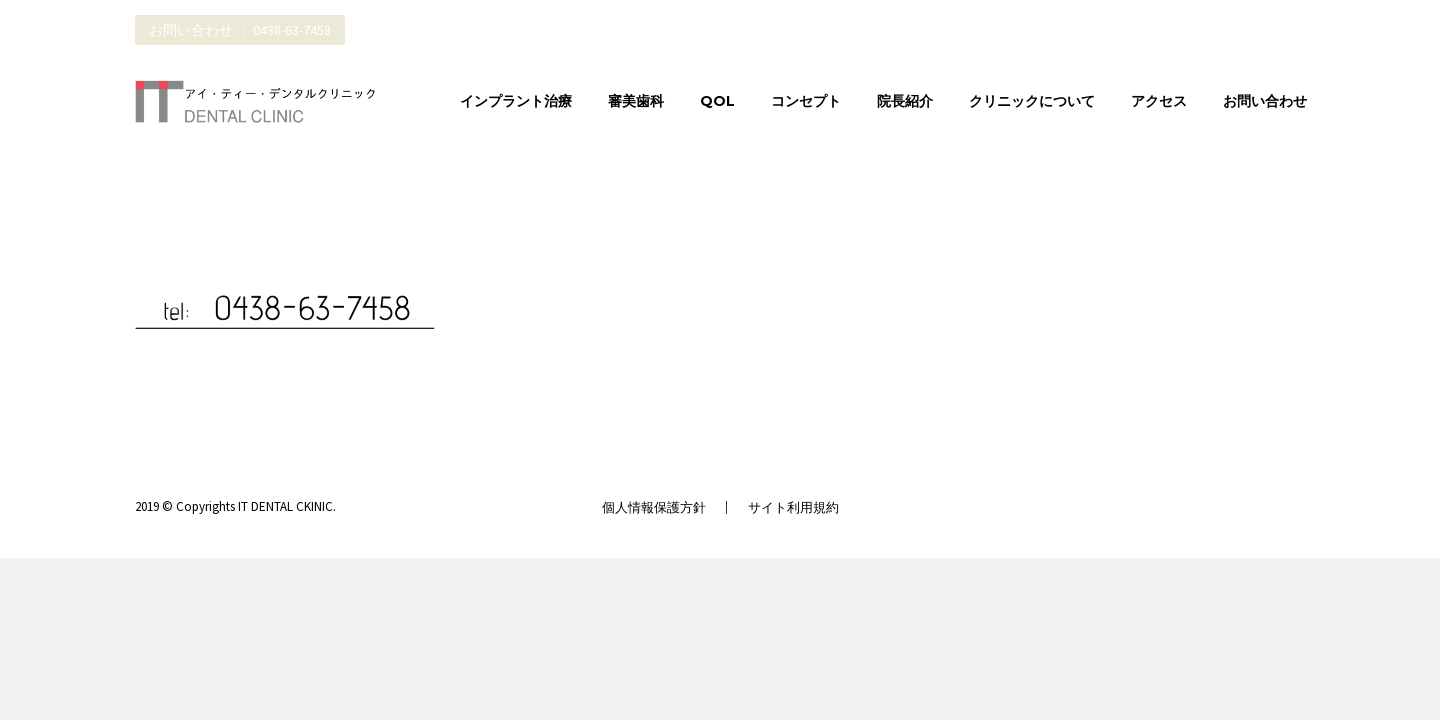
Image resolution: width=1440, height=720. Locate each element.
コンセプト (806, 101)
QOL (717, 101)
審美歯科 (636, 101)
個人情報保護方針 (654, 507)
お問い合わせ (1265, 101)
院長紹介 (905, 101)
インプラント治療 (516, 101)
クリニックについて (1032, 101)
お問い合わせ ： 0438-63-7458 (240, 30)
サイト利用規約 (793, 507)
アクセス (1159, 101)
